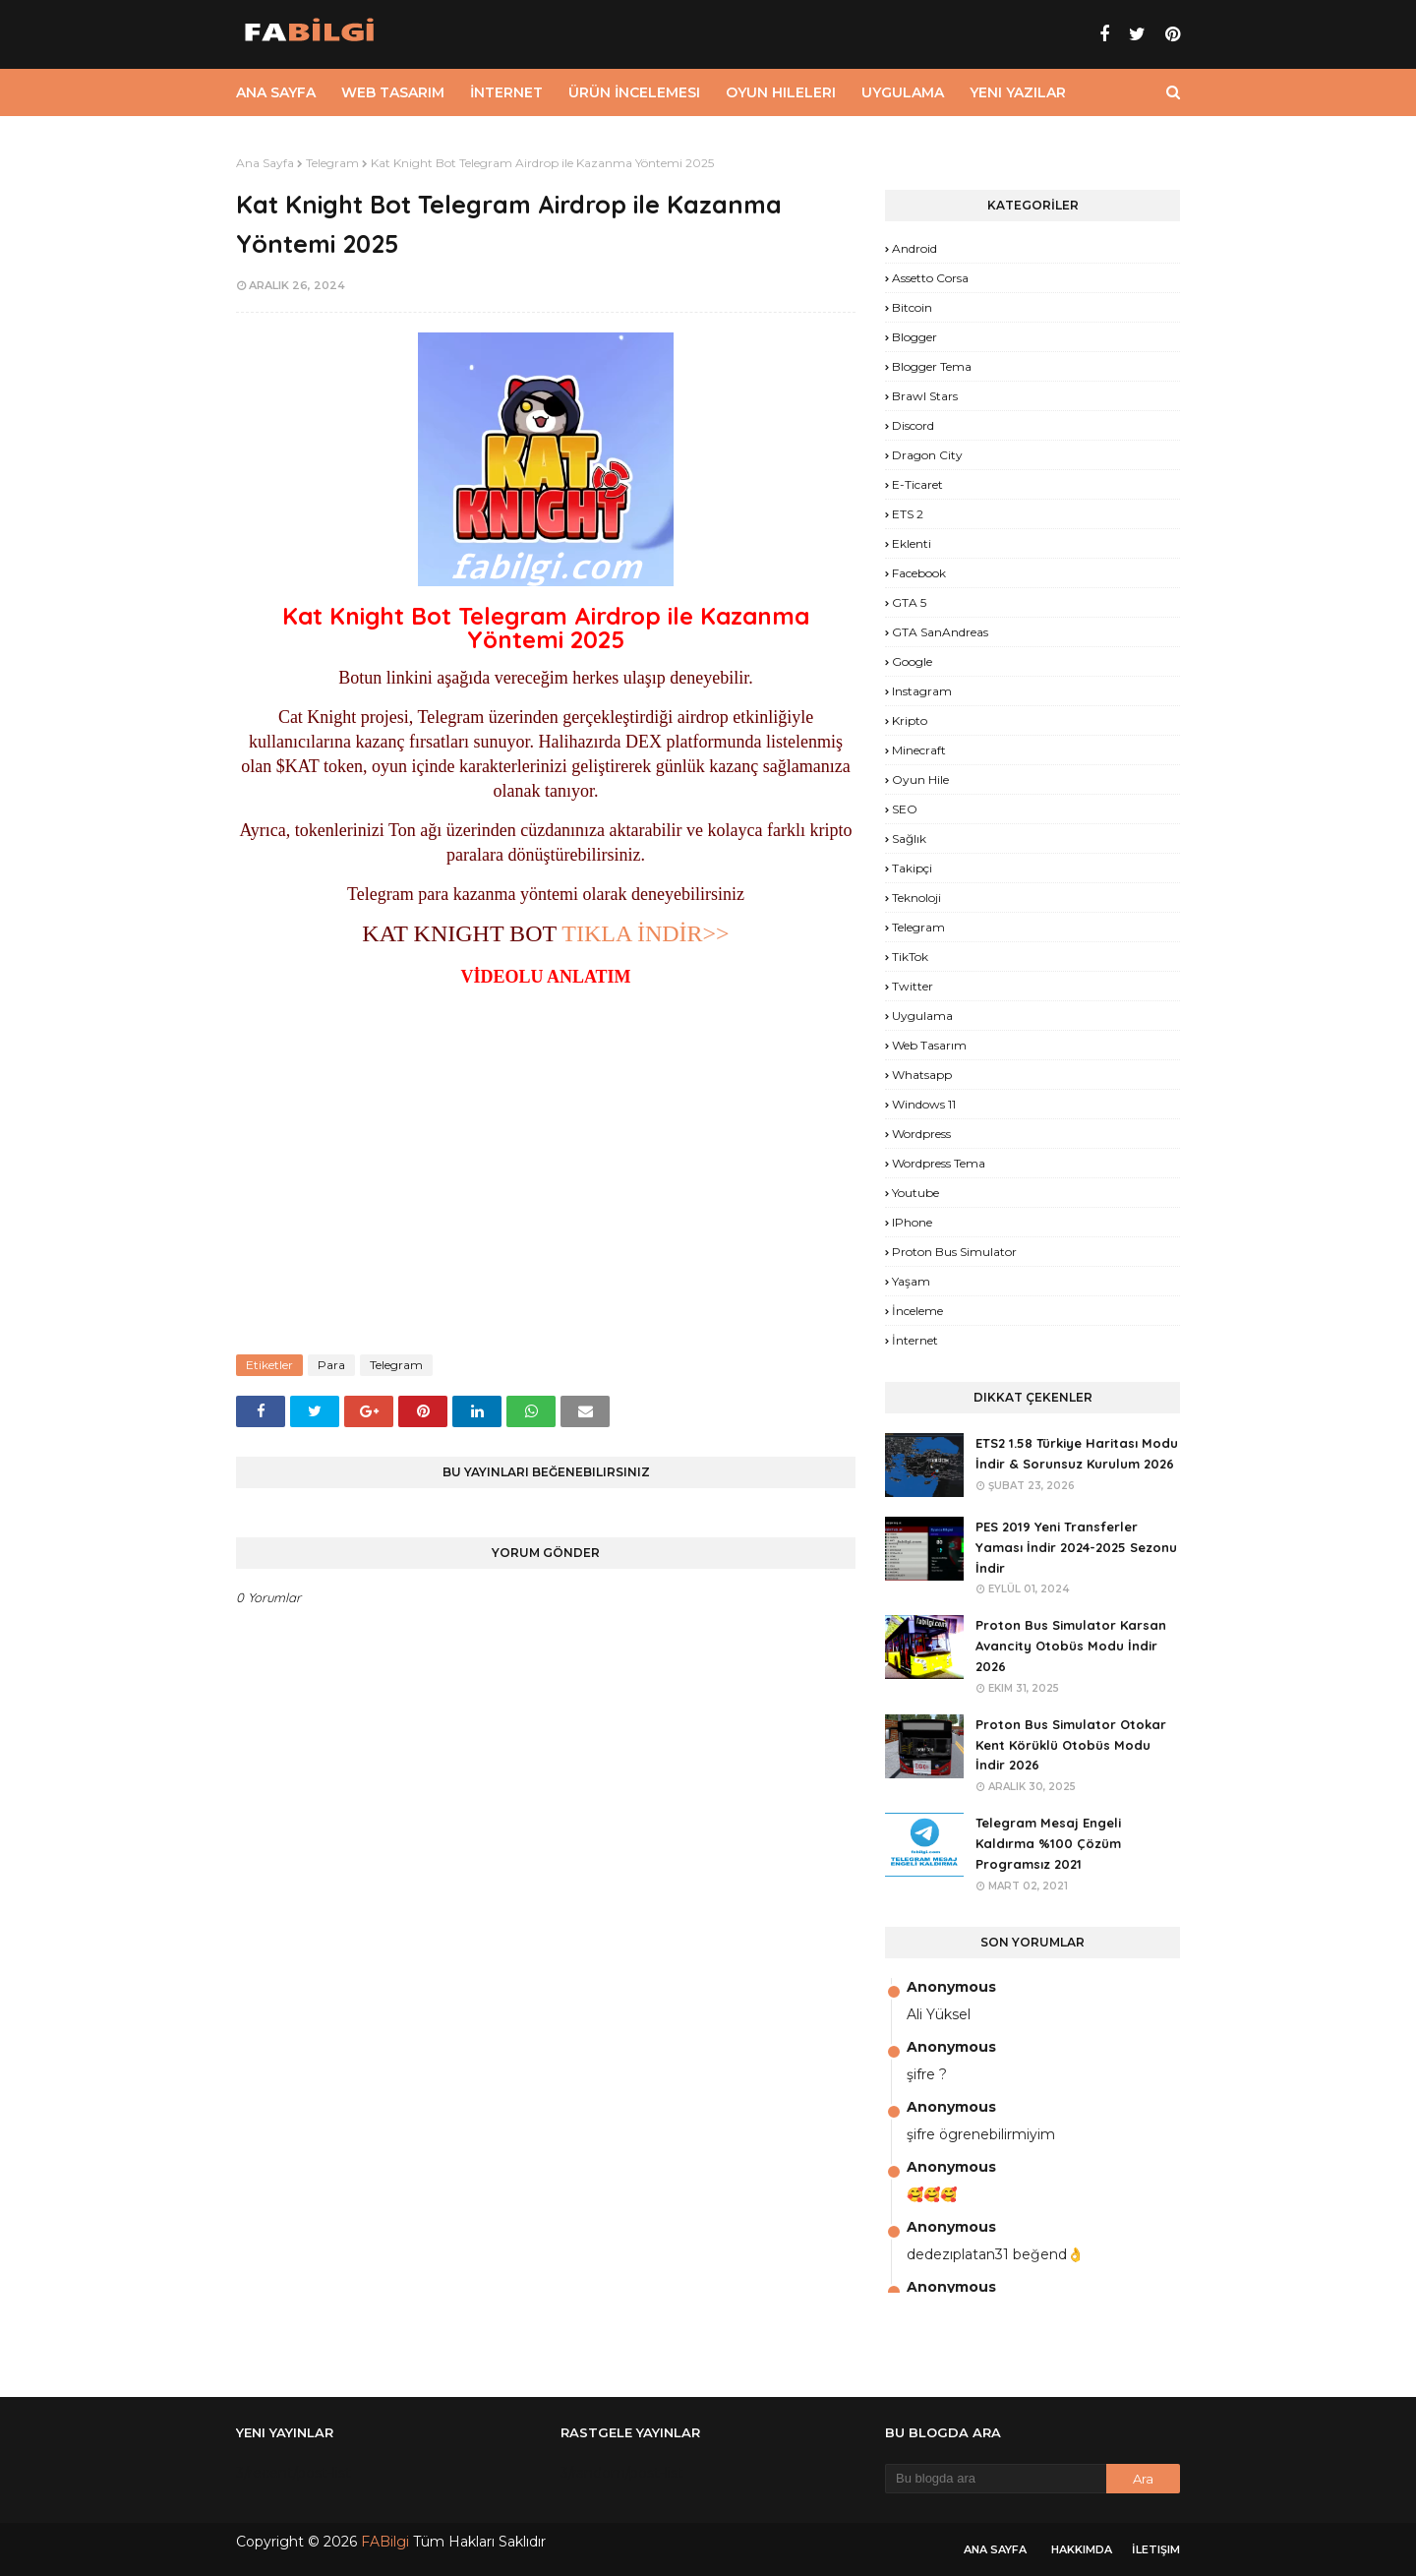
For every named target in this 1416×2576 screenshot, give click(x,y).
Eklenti (911, 543)
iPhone (912, 1222)
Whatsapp (922, 1074)
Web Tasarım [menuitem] (392, 92)
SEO (904, 809)
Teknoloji (916, 897)
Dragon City (927, 455)
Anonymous (951, 1987)
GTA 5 (909, 602)
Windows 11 (924, 1104)
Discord (913, 425)
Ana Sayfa (265, 162)
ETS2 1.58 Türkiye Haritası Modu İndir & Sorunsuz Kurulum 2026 (1076, 1453)
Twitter (912, 986)
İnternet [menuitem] (506, 92)
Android (914, 248)
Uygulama (922, 1015)
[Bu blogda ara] (995, 2478)
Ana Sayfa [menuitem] (276, 92)
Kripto (909, 720)
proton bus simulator (954, 1251)
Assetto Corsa (930, 277)
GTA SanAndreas (940, 632)
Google (912, 661)
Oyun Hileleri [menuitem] (781, 92)
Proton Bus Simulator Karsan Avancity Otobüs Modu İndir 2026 (1070, 1645)
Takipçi (912, 868)
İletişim (1156, 2549)
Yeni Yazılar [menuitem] (1018, 92)
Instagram (922, 691)
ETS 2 (907, 514)
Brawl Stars (925, 396)
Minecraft (919, 750)
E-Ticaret (917, 484)
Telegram (332, 162)
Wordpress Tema (938, 1163)
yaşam (911, 1281)
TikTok (910, 956)
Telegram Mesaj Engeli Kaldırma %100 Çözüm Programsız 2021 (1048, 1843)
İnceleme (917, 1310)
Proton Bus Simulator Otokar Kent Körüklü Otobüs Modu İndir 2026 (1070, 1744)
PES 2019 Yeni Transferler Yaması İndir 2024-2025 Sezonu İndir (1076, 1547)
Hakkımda (1081, 2549)
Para (331, 1364)
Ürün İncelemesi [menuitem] (634, 92)
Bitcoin (912, 307)
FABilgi (385, 2541)
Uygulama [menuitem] (902, 92)
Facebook (919, 573)
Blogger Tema (932, 366)
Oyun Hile (920, 779)
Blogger (914, 336)
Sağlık (909, 838)
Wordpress (921, 1133)
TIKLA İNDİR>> (645, 933)
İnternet (915, 1340)
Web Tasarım (929, 1045)
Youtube (915, 1192)
